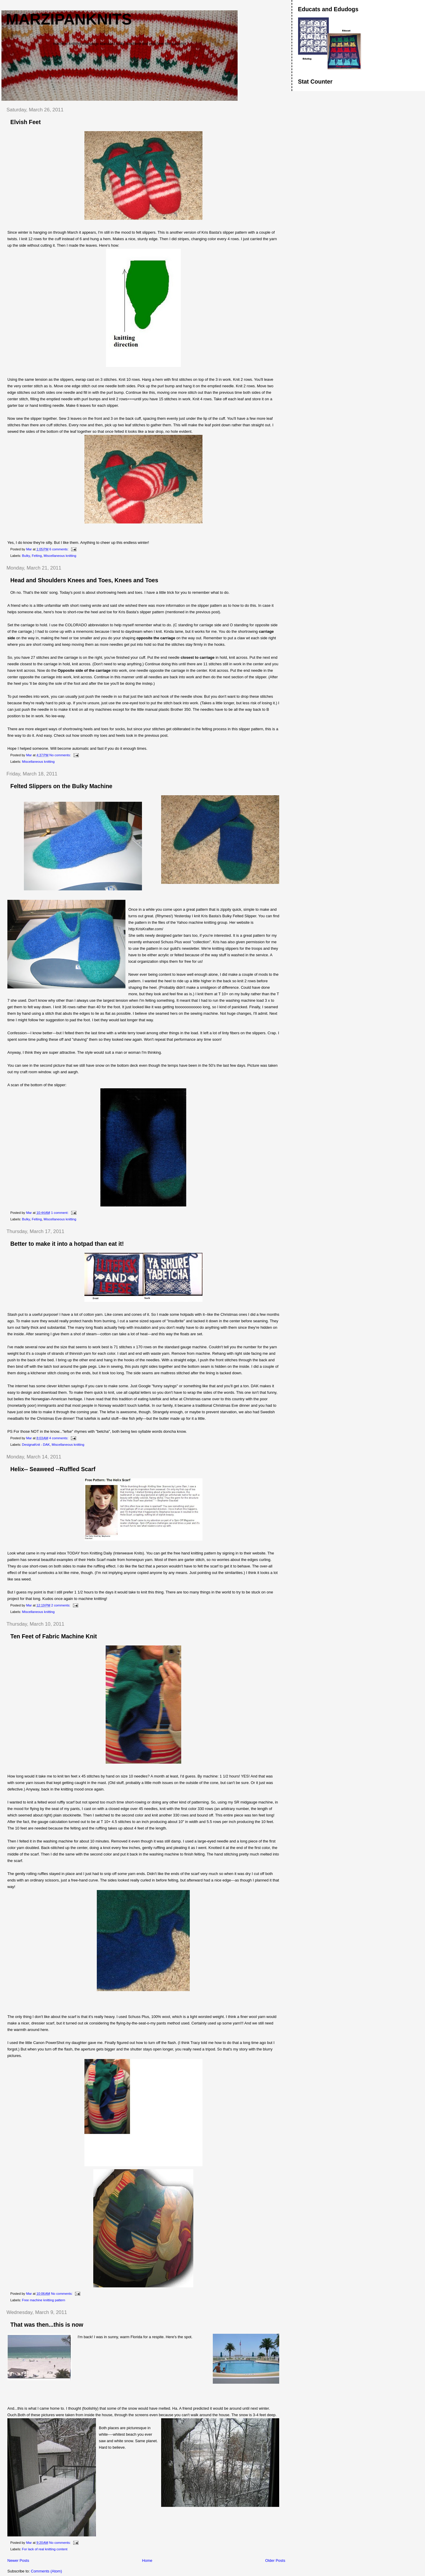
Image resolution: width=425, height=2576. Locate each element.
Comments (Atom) (46, 2571)
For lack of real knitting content (45, 2549)
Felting (37, 555)
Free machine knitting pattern (43, 2300)
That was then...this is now (46, 2324)
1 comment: (60, 1212)
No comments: (60, 755)
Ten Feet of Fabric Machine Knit (53, 1636)
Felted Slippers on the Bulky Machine (61, 786)
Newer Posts (18, 2560)
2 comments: (61, 1605)
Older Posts (275, 2560)
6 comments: (59, 549)
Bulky (26, 555)
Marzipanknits (69, 19)
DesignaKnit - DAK (36, 1444)
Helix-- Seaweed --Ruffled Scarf (52, 1469)
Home (147, 2560)
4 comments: (59, 1438)
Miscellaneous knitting (60, 555)
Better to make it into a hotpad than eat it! (67, 1243)
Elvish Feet (25, 122)
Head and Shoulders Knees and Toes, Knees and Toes (84, 580)
